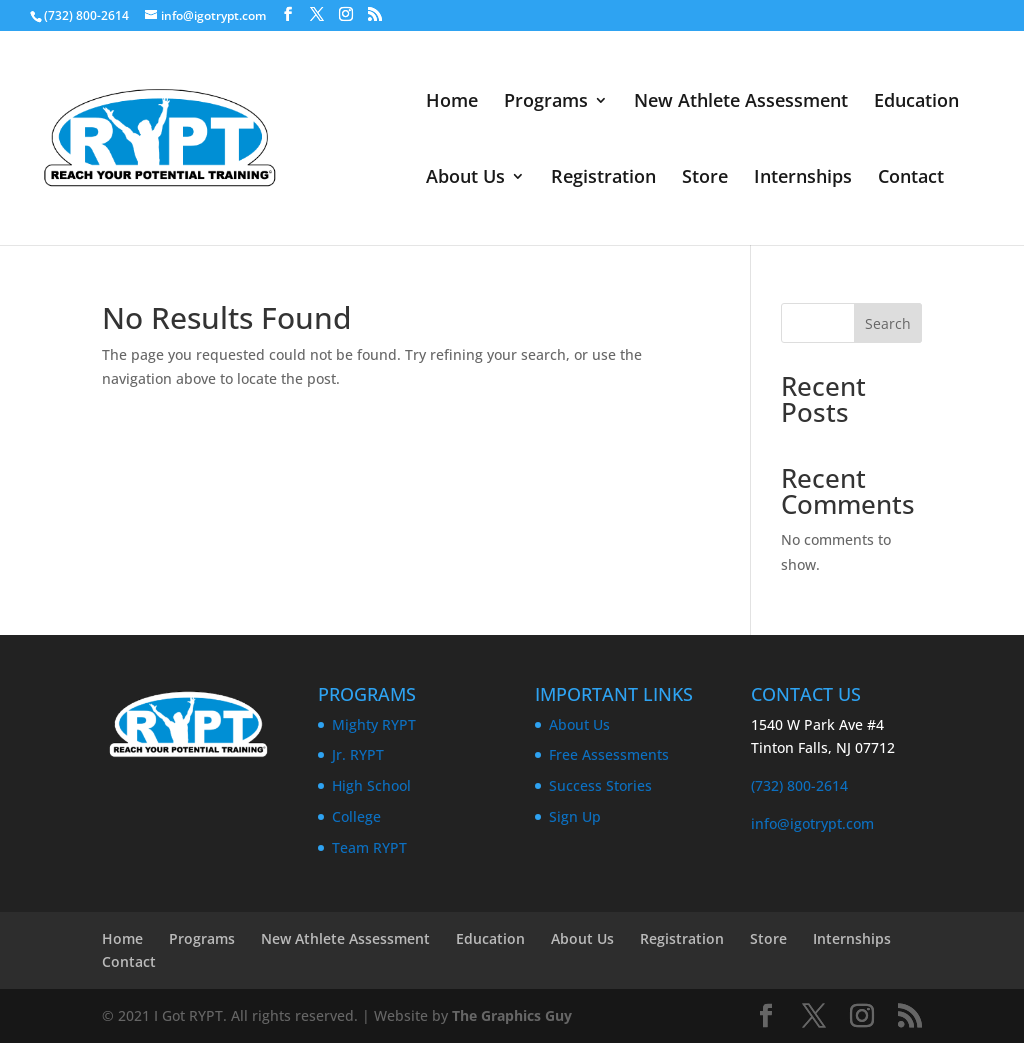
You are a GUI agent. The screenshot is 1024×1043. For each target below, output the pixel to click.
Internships (803, 178)
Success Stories (600, 785)
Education (916, 102)
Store (705, 178)
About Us (465, 178)
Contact (911, 178)
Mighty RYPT (374, 724)
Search (888, 323)
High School (371, 785)
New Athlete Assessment (741, 102)
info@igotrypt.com (812, 823)
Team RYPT (369, 847)
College (356, 816)
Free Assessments (609, 754)
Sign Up (575, 816)
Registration (603, 178)
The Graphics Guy (512, 1015)
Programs (546, 102)
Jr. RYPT (358, 754)
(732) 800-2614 (799, 785)
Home (452, 102)
